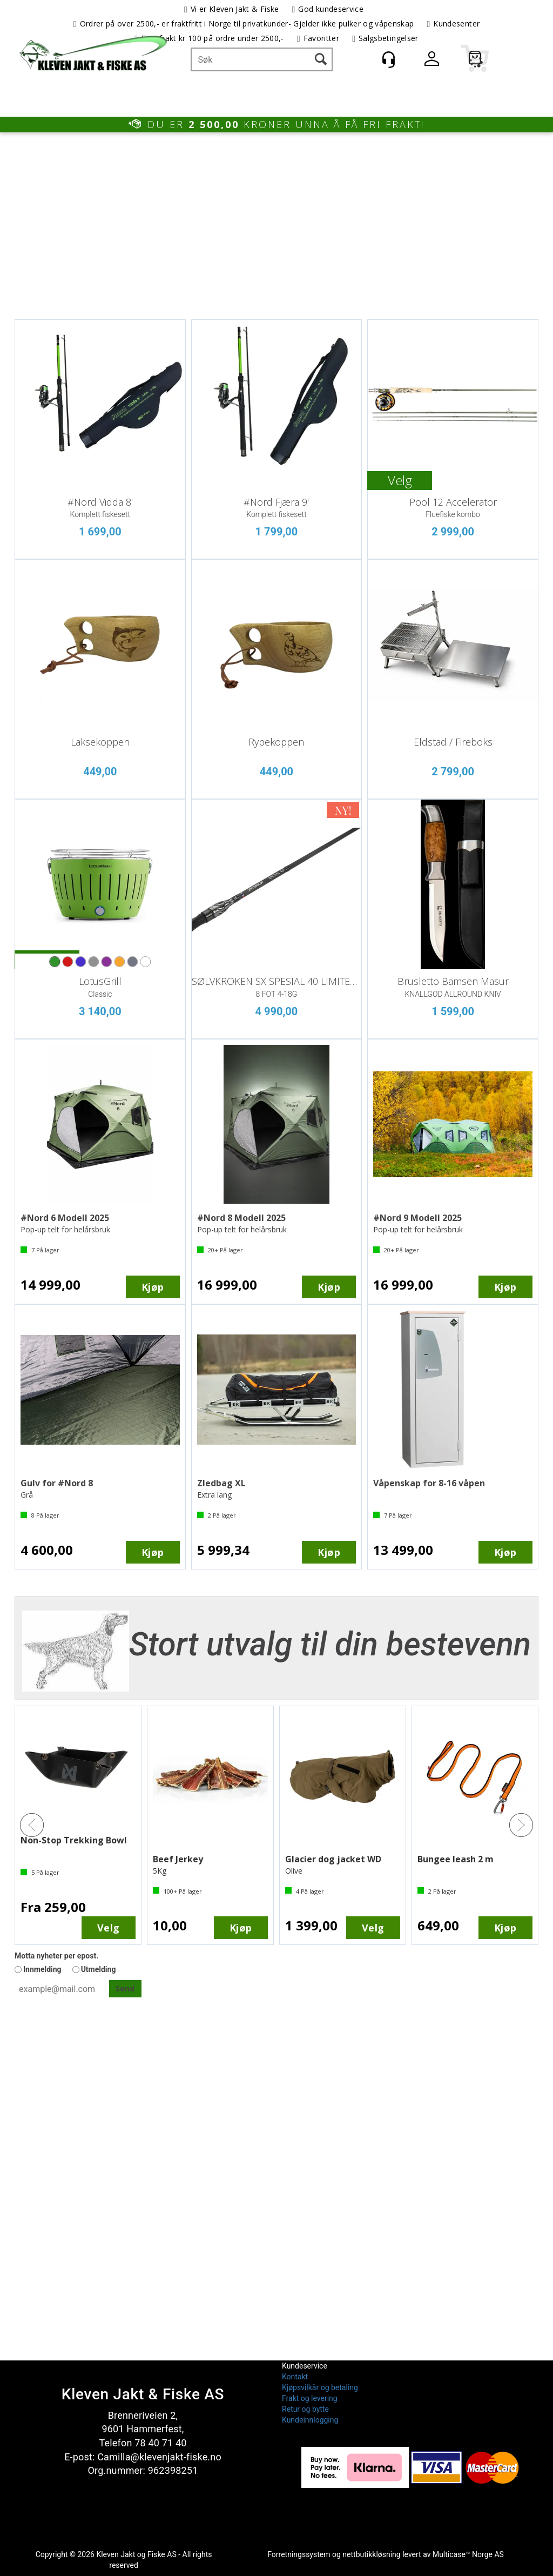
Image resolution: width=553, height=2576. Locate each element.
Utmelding (98, 1969)
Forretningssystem (298, 2554)
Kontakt (295, 2376)
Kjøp (152, 1286)
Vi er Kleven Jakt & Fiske (235, 9)
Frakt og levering (310, 2398)
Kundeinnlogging (310, 2420)
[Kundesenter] (388, 59)
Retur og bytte (305, 2409)
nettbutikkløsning (371, 2554)
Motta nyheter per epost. (56, 1955)
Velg (400, 480)
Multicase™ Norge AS (468, 2554)
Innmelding (42, 1969)
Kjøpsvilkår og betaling (320, 2387)
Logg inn (431, 61)
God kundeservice (330, 9)
